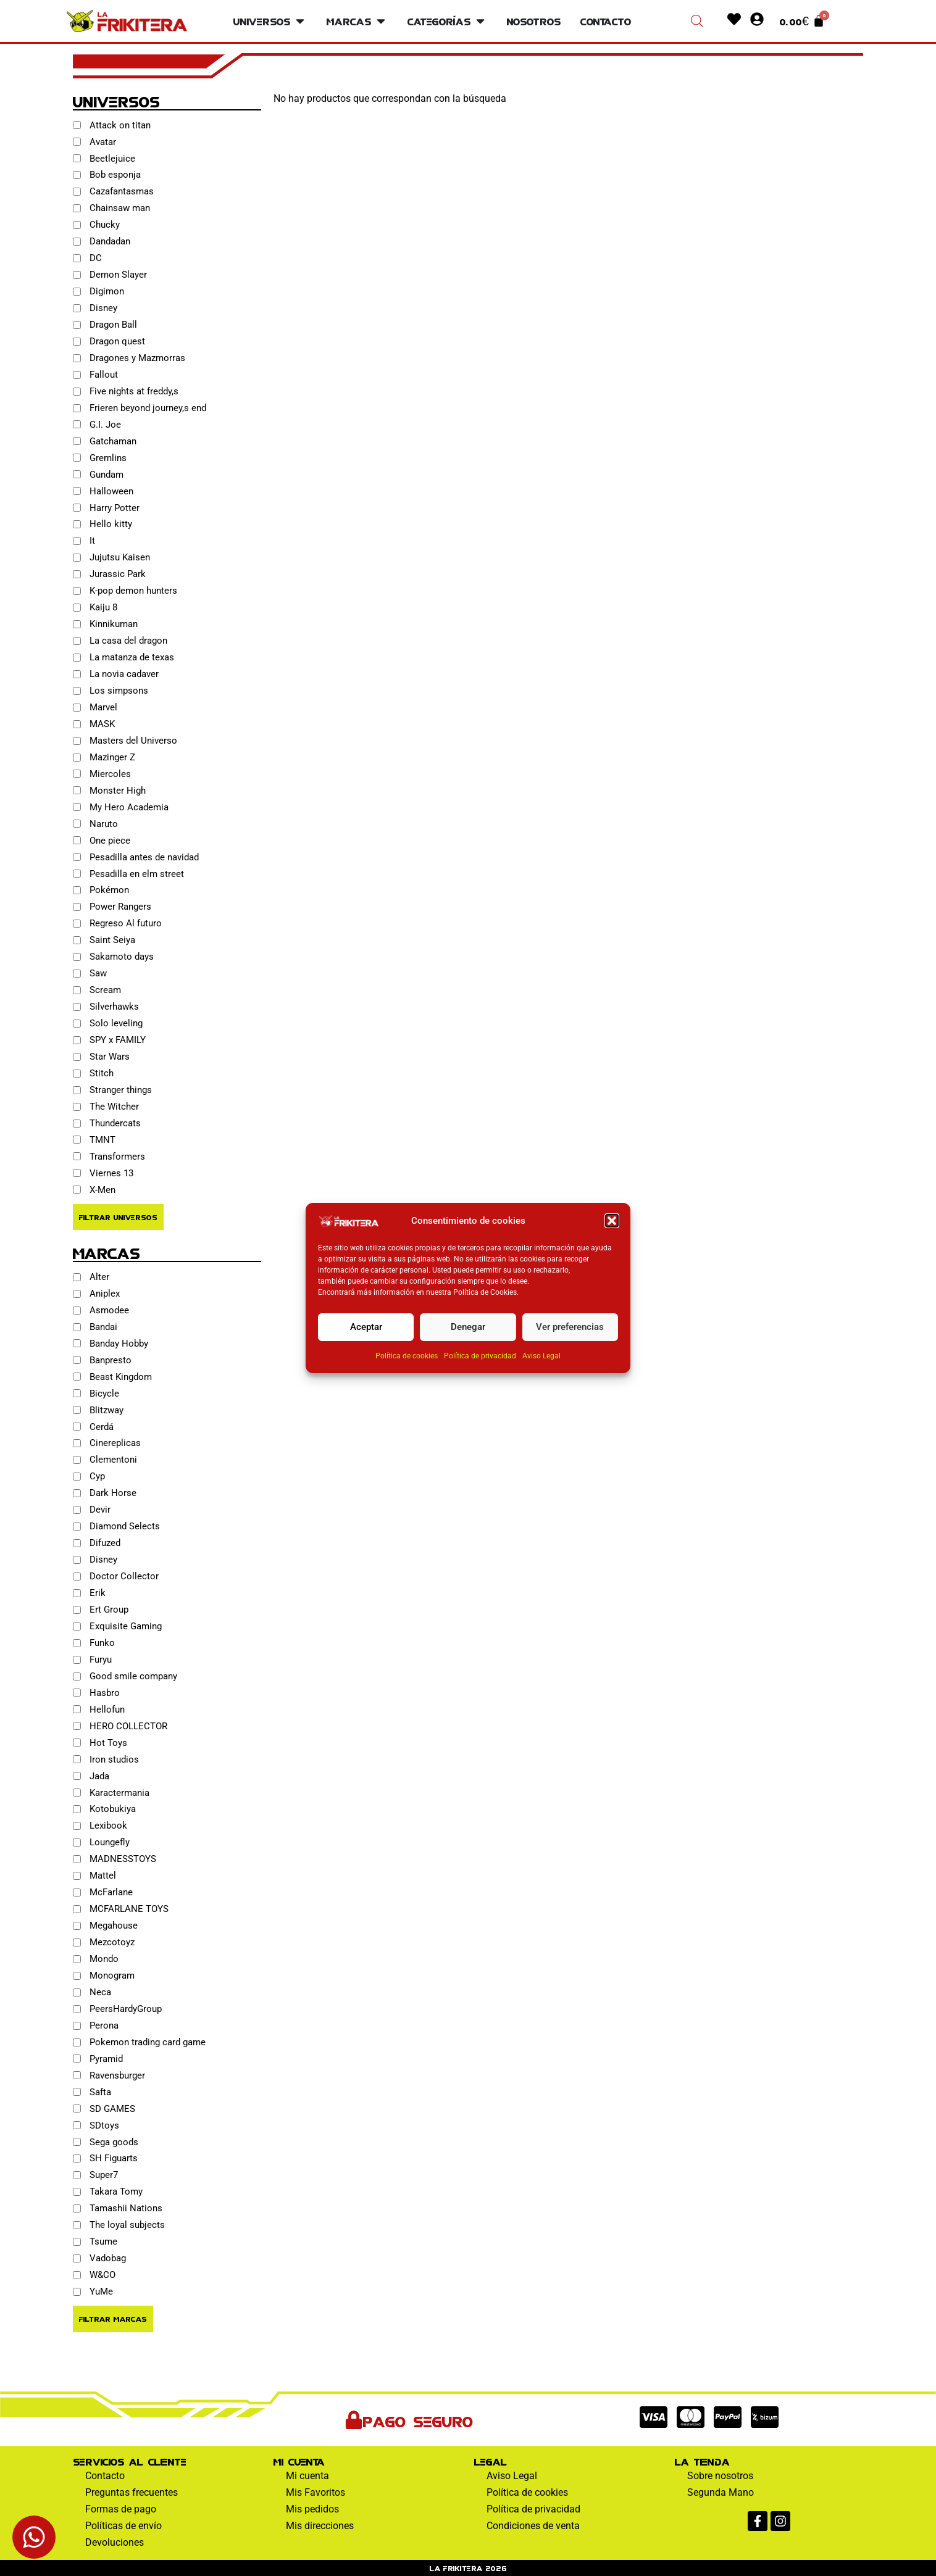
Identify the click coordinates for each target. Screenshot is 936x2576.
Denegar (468, 1326)
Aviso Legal (541, 1356)
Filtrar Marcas (113, 2318)
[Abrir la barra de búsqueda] (697, 21)
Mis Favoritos (315, 2492)
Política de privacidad (480, 1356)
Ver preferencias (570, 1326)
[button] (612, 1221)
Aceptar (366, 1326)
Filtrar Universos (118, 1216)
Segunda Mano (720, 2492)
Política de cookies (406, 1356)
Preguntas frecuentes (131, 2492)
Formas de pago (120, 2509)
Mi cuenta (307, 2476)
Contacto (105, 2476)
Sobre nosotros (720, 2476)
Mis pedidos (312, 2509)
